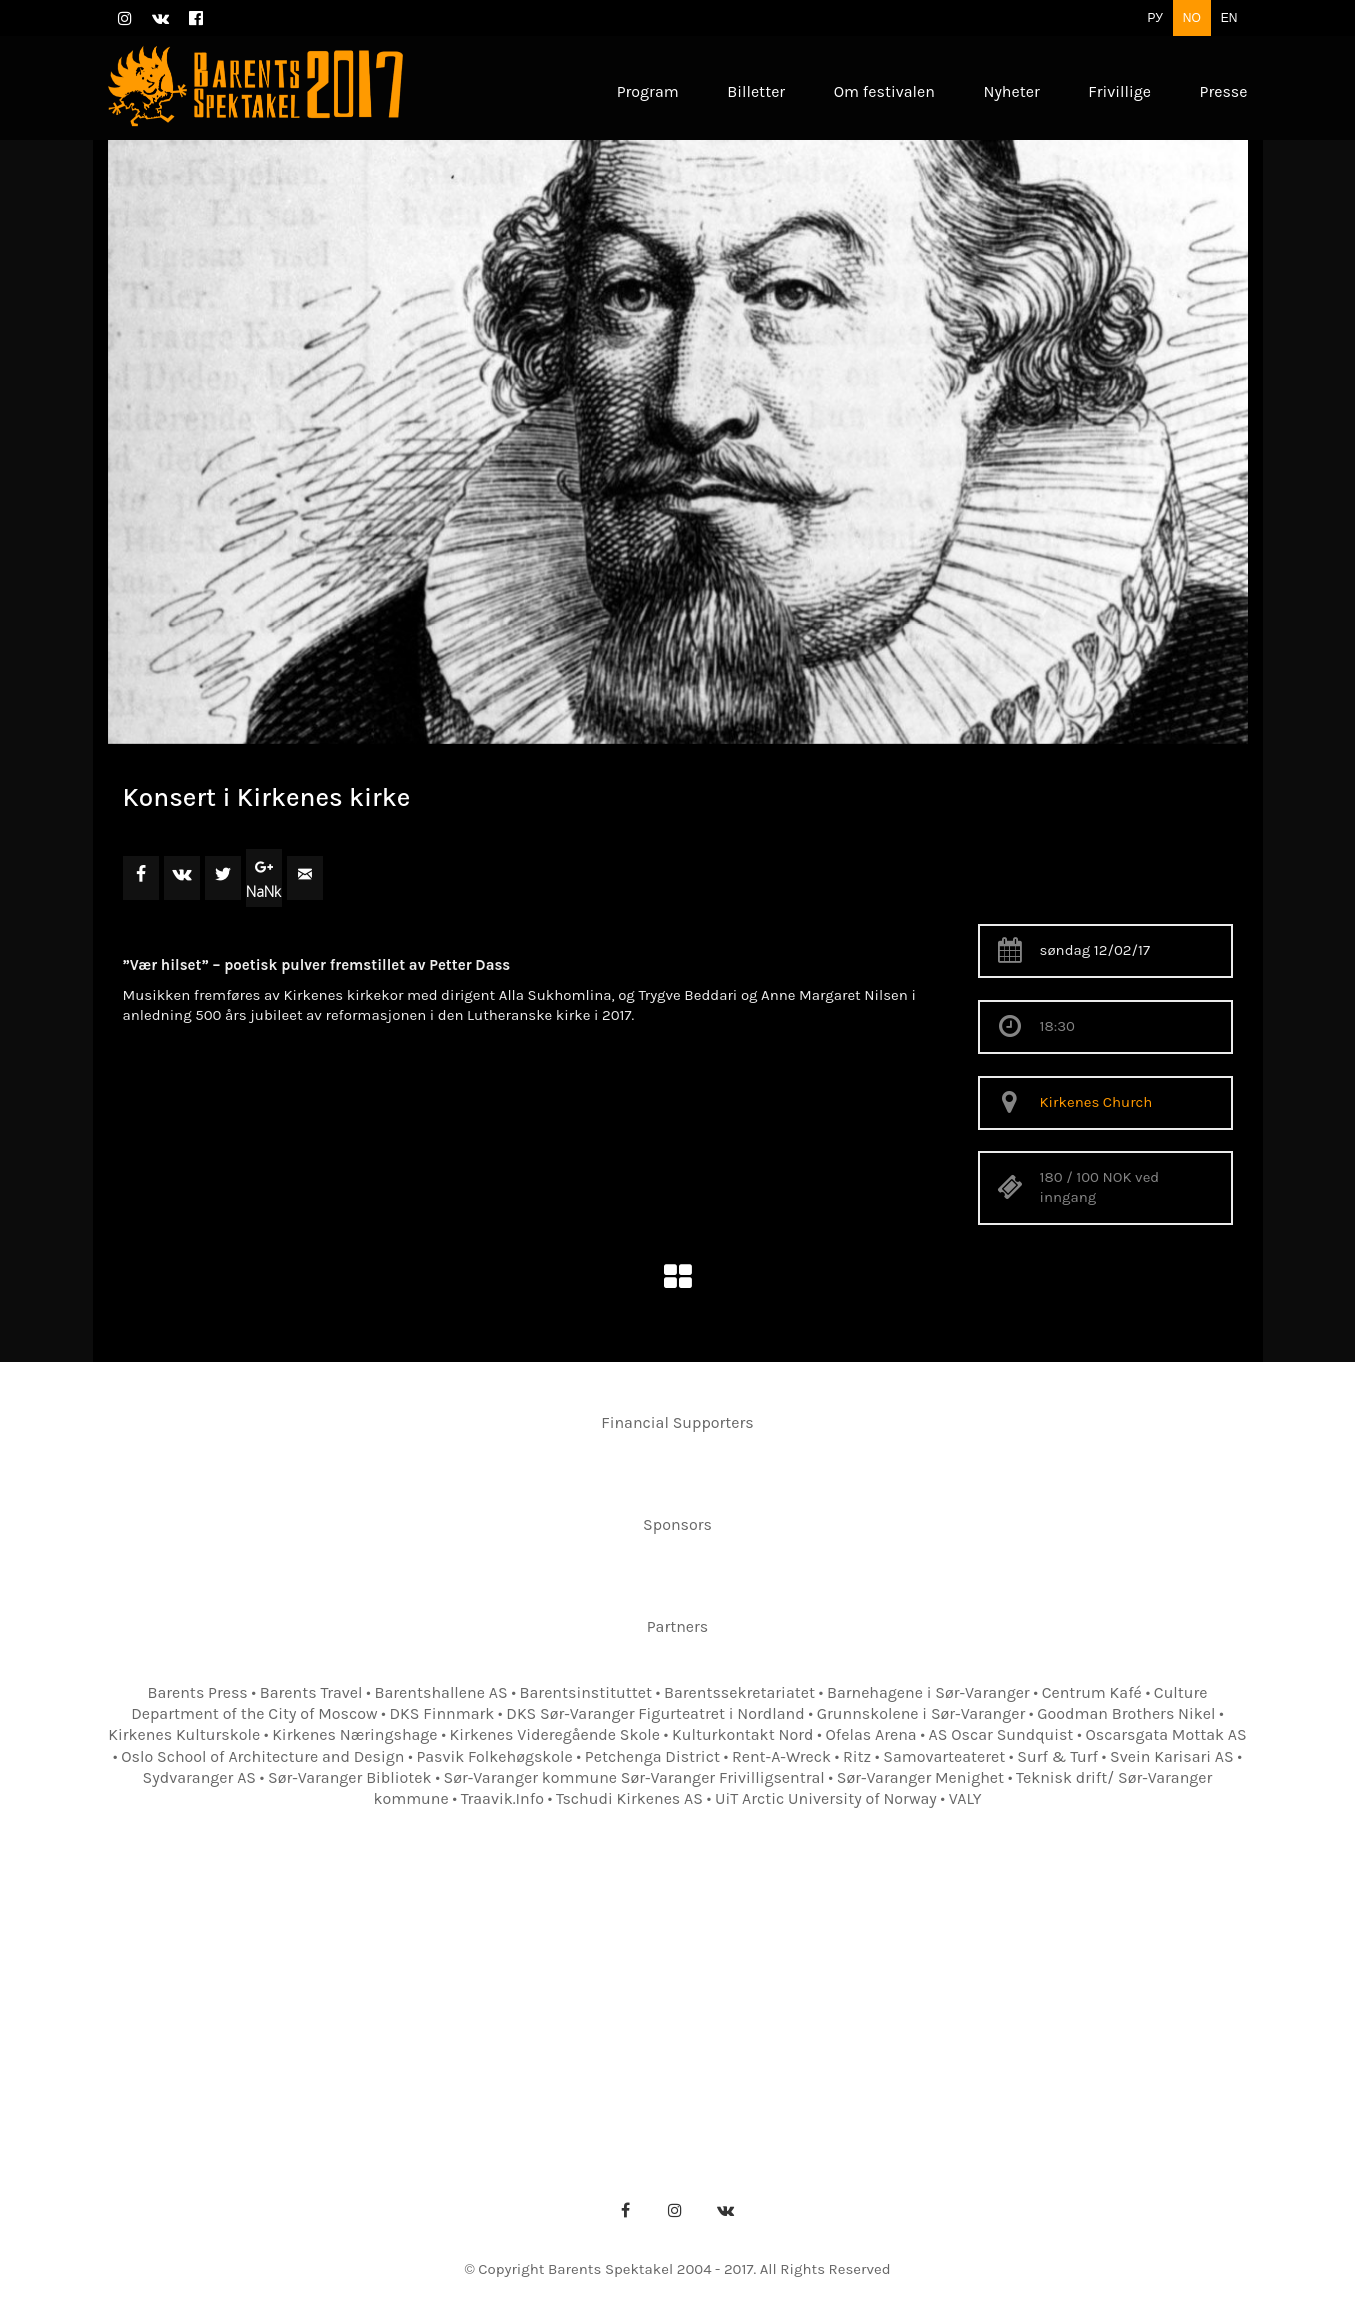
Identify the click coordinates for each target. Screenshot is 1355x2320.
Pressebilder (706, 2012)
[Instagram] (675, 2210)
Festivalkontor (587, 1981)
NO (1192, 18)
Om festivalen (448, 1981)
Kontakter (711, 1981)
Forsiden (232, 1981)
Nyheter (1027, 1981)
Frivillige (1122, 1981)
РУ (1154, 18)
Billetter (934, 1981)
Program (331, 1981)
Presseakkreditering (551, 2012)
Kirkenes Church (1096, 1102)
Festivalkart (826, 1981)
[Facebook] (625, 2210)
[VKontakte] (725, 2210)
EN (1229, 18)
